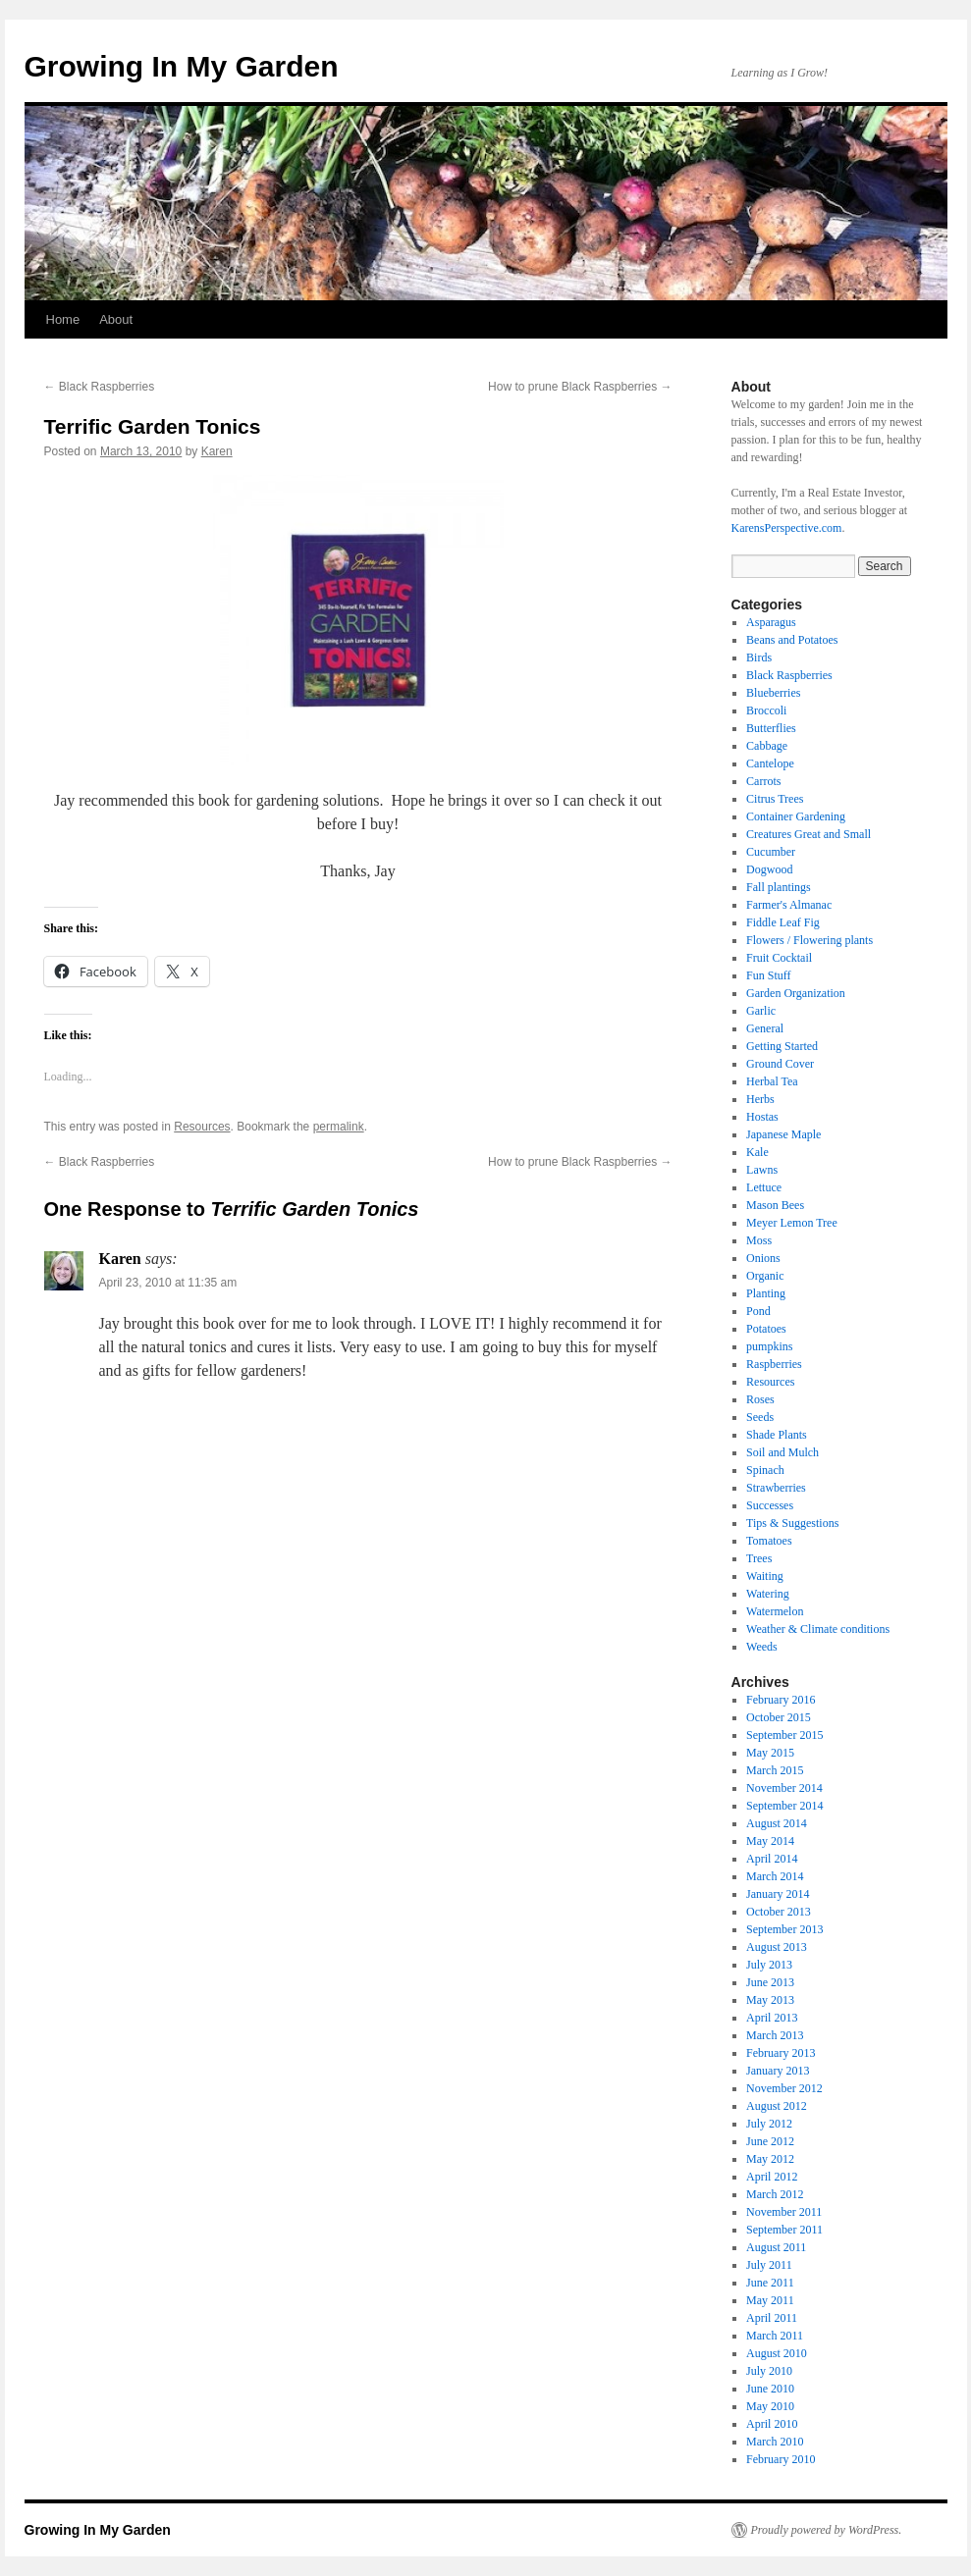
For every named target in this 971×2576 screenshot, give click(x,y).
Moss (759, 1240)
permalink (338, 1126)
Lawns (762, 1170)
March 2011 (774, 2335)
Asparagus (771, 622)
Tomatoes (768, 1541)
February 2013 (780, 2053)
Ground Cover (780, 1064)
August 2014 (776, 1823)
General (764, 1028)
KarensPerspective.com (786, 528)
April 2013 (771, 2017)
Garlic (761, 1011)
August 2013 (776, 1947)
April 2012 (771, 2176)
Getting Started (782, 1046)
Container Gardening (795, 816)
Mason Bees (775, 1205)
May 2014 (770, 1841)
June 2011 (770, 2282)
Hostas (762, 1117)
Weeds (762, 1647)
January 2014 (777, 1894)
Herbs (760, 1099)
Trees (759, 1558)
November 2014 (784, 1788)
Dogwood (769, 869)
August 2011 (776, 2247)
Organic (764, 1276)
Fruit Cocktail (779, 958)
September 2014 (784, 1806)
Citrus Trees (774, 799)
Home (63, 319)
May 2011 (770, 2300)
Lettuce (764, 1187)
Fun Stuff (768, 975)
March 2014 (774, 1876)
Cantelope (770, 763)
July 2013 (769, 1964)
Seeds (760, 1417)
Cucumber (770, 852)
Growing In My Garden (182, 66)
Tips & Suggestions (792, 1523)
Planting (765, 1293)
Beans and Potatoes (791, 640)
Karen (217, 451)
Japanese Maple (783, 1134)
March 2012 (774, 2194)
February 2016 (780, 1700)
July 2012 (769, 2123)
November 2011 (784, 2212)
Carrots (763, 781)
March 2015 (774, 1770)
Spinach (765, 1470)
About (116, 319)
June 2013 (770, 1982)
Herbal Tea (772, 1081)
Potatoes (766, 1329)
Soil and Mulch (782, 1452)
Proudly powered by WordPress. (826, 2530)
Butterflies (771, 728)
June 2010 (770, 2388)
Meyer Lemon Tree (791, 1223)
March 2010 (774, 2441)
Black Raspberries (99, 387)
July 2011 (769, 2265)
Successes (769, 1505)
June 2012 (770, 2141)
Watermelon (774, 1611)
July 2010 (769, 2371)
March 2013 (774, 2035)
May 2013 (770, 2000)
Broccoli (766, 710)
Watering (767, 1594)
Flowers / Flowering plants (809, 940)
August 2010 (776, 2353)
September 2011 (784, 2229)
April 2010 (771, 2424)
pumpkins (769, 1346)
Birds (759, 657)
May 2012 (770, 2159)
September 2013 (784, 1929)
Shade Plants (776, 1435)
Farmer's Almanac (789, 905)
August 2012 (776, 2106)
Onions (763, 1258)
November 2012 (784, 2088)
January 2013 (777, 2070)
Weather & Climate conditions (818, 1629)
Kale (757, 1152)
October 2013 (778, 1912)
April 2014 (771, 1859)
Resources (202, 1126)
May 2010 (770, 2406)
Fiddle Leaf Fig (783, 922)
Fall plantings (778, 887)
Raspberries (774, 1364)
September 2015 (784, 1735)
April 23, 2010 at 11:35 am (168, 1282)
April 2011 (771, 2318)
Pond (758, 1311)
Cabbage (766, 746)
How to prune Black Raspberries (580, 387)
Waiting (764, 1576)
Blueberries (773, 693)
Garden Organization (795, 993)
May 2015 (770, 1753)
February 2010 (780, 2459)
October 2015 (778, 1717)
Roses (760, 1399)
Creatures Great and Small (808, 834)
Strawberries (776, 1488)
